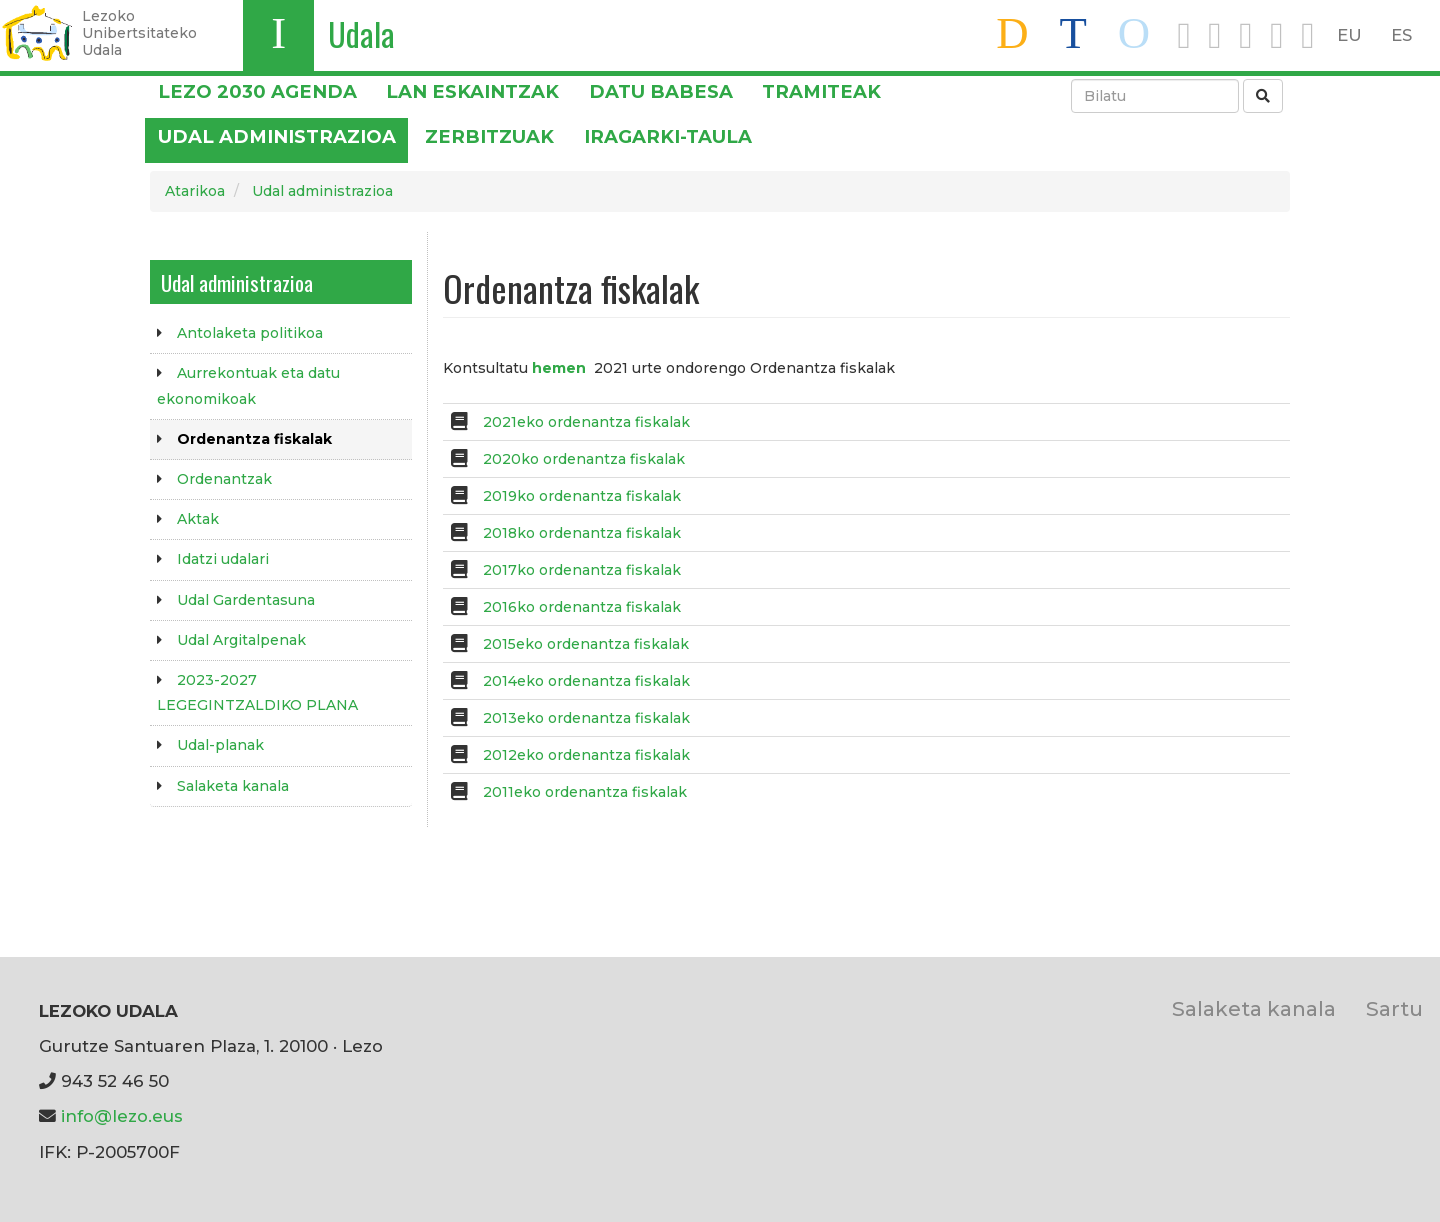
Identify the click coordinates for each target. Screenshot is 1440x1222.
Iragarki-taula (668, 136)
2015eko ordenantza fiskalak (586, 644)
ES (1401, 35)
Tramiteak (821, 91)
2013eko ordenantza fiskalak (586, 718)
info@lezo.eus (122, 1116)
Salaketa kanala (233, 786)
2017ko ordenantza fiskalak (582, 570)
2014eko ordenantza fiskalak (586, 681)
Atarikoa (195, 191)
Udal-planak (220, 745)
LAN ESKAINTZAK (472, 91)
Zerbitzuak (489, 136)
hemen (559, 368)
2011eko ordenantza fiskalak (585, 792)
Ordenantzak (224, 479)
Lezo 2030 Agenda (257, 91)
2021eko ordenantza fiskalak (586, 422)
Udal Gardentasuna (246, 600)
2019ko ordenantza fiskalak (582, 496)
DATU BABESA (661, 91)
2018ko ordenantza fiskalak (582, 533)
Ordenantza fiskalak (254, 439)
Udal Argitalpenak (241, 640)
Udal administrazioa (277, 136)
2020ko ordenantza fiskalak (584, 459)
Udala (361, 33)
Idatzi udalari (223, 559)
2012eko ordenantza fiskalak (586, 755)
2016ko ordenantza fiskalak (582, 607)
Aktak (198, 519)
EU (1349, 35)
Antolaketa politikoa (250, 333)
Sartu (1394, 1008)
